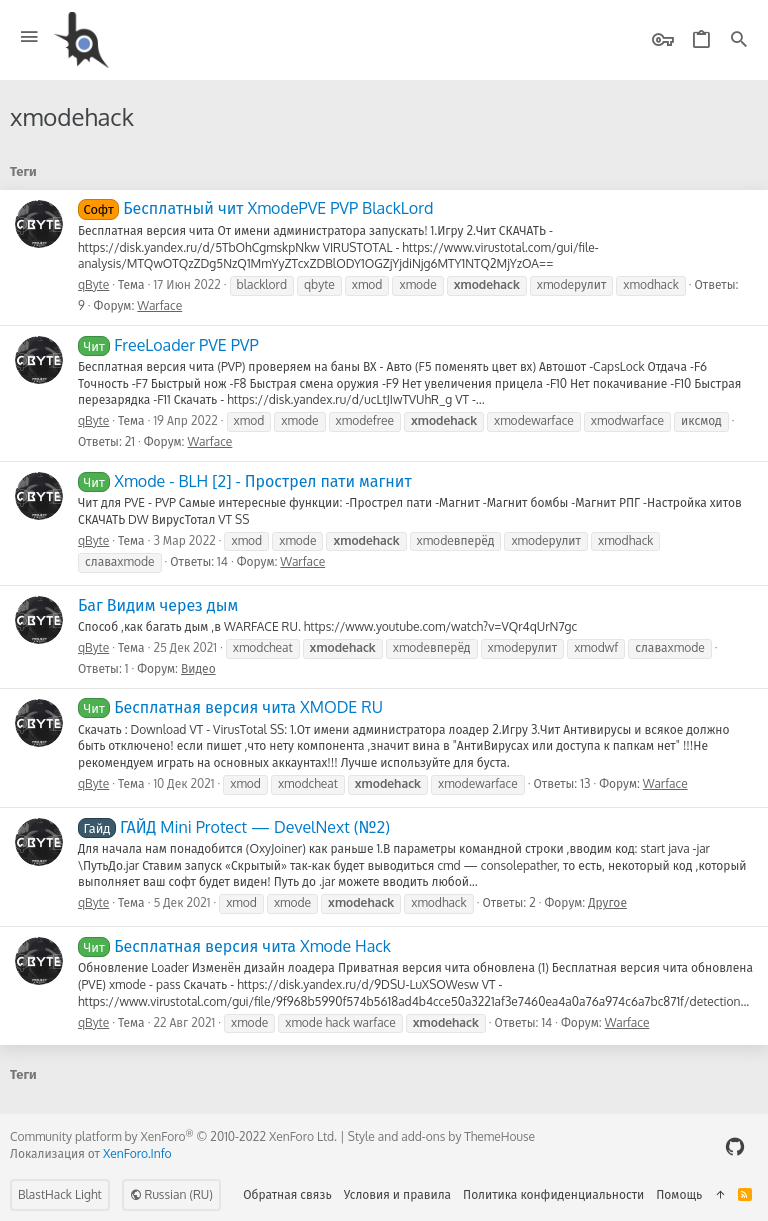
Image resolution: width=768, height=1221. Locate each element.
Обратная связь (287, 1194)
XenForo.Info (137, 1153)
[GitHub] (735, 1146)
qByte (93, 284)
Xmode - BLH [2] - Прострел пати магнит (245, 481)
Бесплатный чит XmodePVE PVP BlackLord (255, 208)
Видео (198, 668)
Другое (607, 902)
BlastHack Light (60, 1194)
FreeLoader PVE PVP (168, 345)
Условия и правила (397, 1194)
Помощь (679, 1194)
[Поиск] (739, 40)
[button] (29, 37)
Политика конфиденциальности (553, 1194)
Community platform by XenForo (173, 1136)
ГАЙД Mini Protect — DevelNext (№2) (234, 827)
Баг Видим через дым (158, 605)
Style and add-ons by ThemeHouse (441, 1136)
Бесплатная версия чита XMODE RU (230, 707)
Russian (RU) (171, 1194)
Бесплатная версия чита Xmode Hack (234, 946)
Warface (159, 305)
